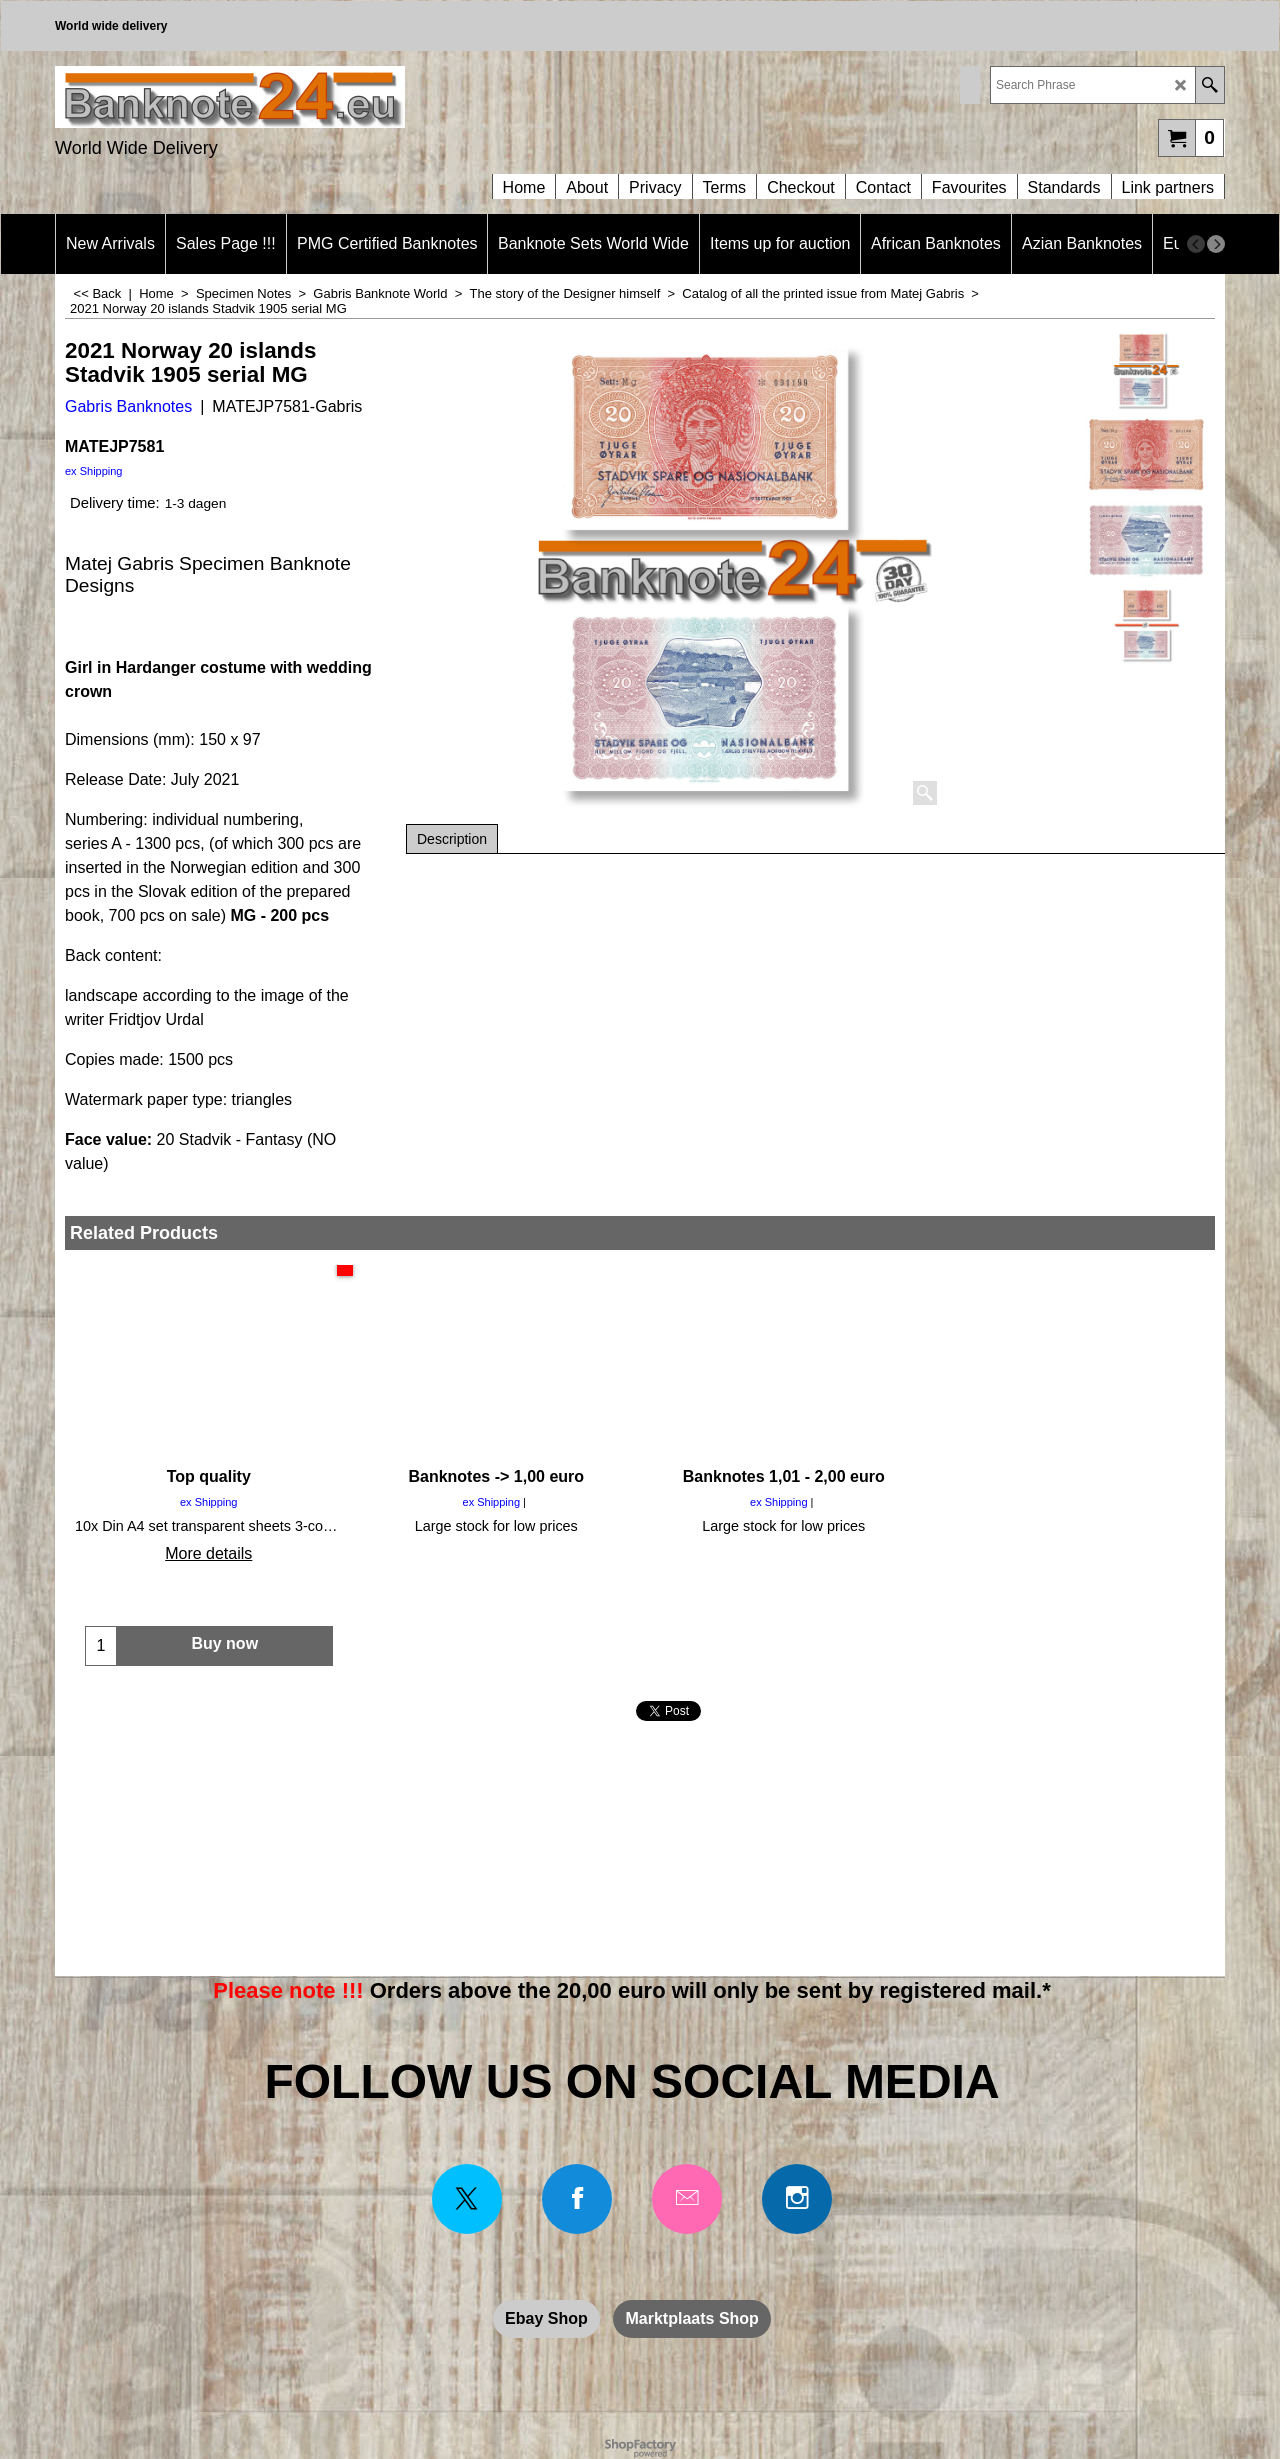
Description (452, 839)
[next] (1216, 244)
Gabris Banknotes (128, 406)
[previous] (1196, 244)
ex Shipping (94, 471)
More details (208, 1553)
